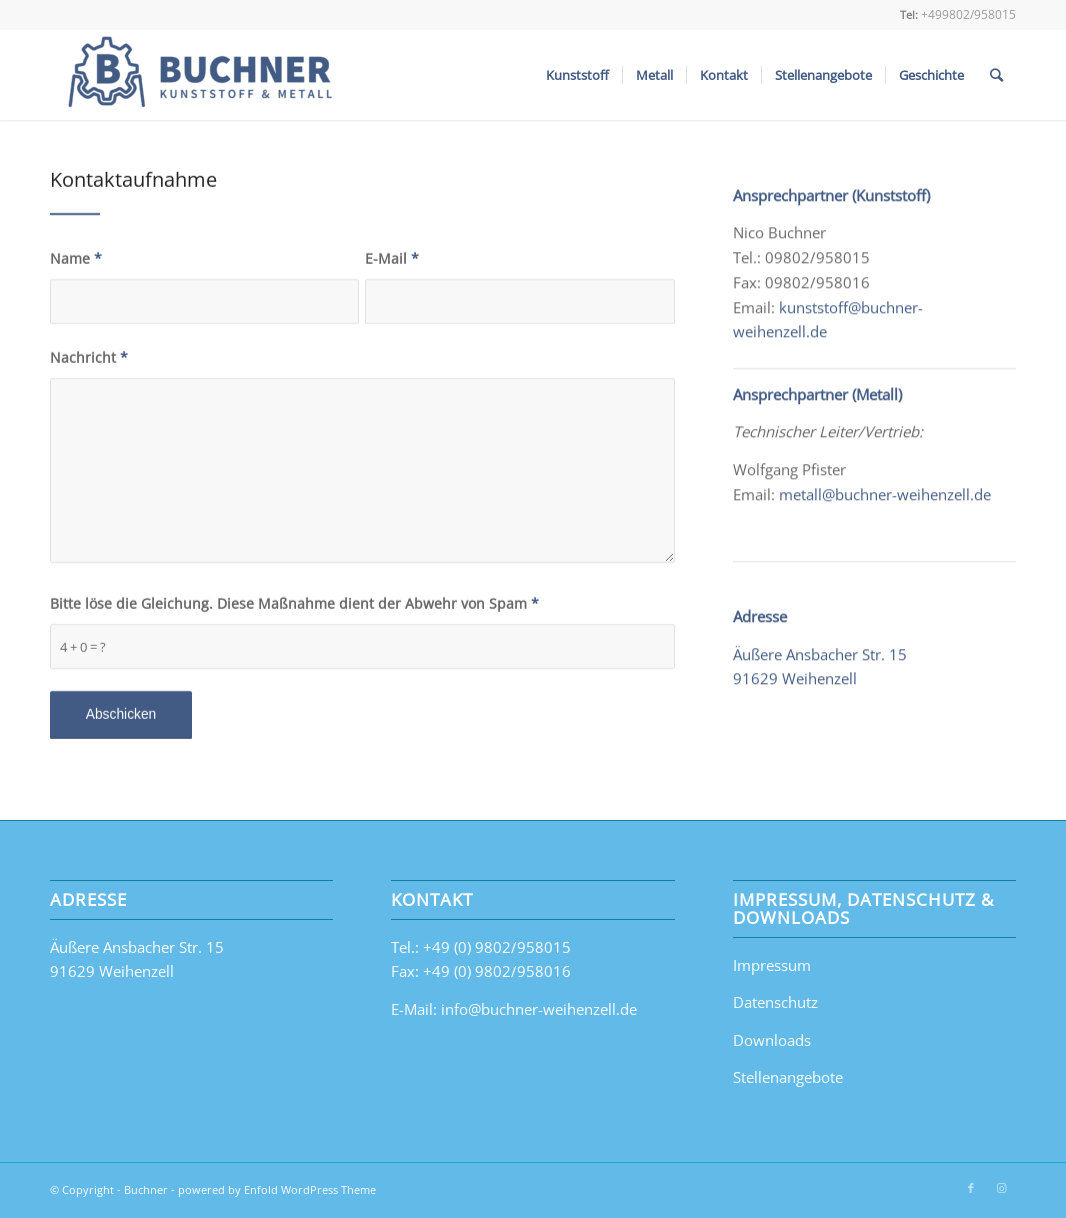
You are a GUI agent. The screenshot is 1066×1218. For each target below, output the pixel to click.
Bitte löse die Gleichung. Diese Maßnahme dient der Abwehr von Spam (294, 607)
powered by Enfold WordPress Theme (277, 1189)
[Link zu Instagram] (1001, 1188)
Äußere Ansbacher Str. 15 (820, 663)
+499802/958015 (968, 14)
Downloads (772, 1040)
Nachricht (89, 361)
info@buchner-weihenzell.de (539, 1009)
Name (76, 262)
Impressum (772, 965)
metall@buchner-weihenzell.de (885, 503)
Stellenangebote (788, 1077)
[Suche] (996, 75)
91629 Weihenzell (795, 688)
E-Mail (392, 262)
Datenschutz (775, 1002)
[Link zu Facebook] (971, 1188)
